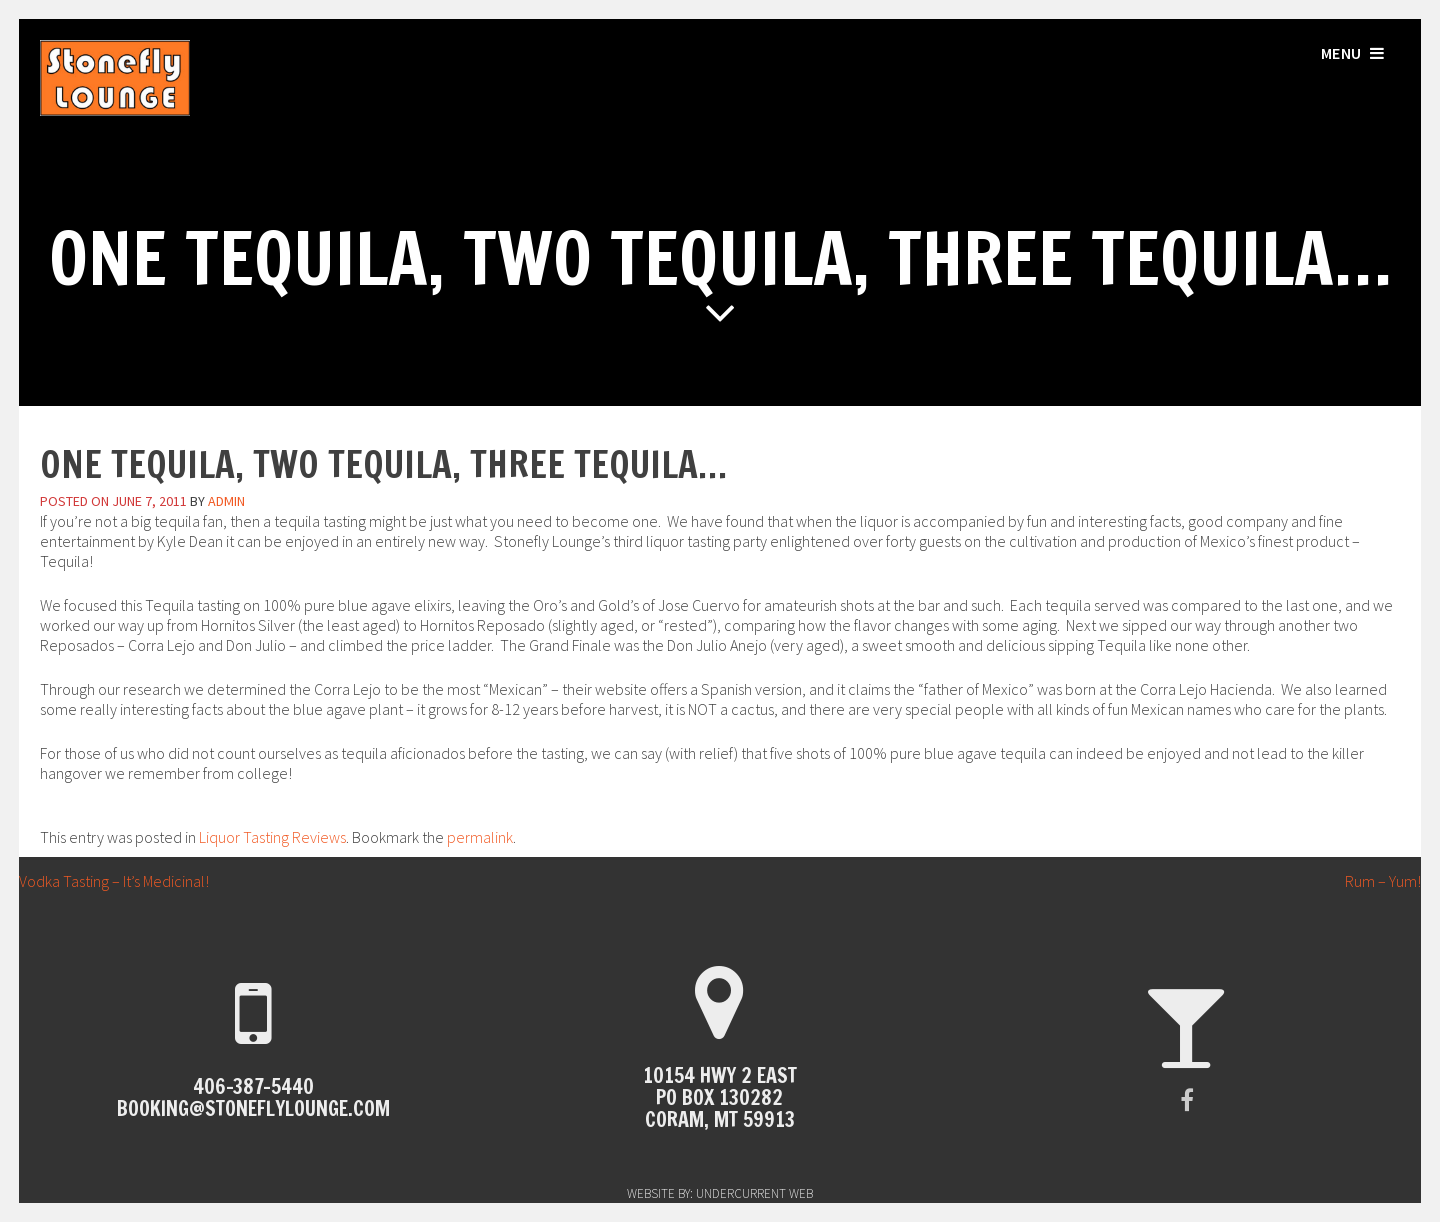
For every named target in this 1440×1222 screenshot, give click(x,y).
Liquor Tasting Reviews (272, 837)
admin (226, 501)
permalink (480, 837)
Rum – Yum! (1392, 881)
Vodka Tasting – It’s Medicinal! (104, 881)
